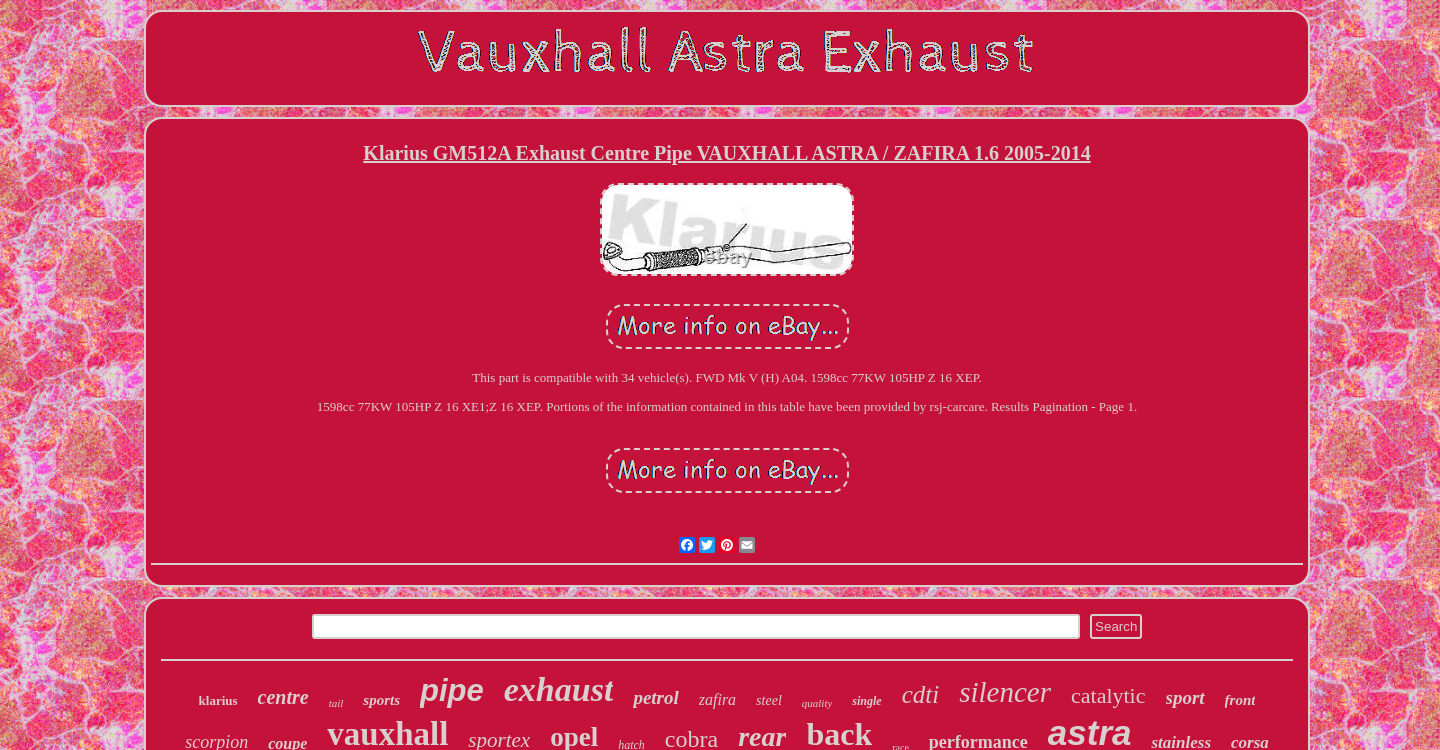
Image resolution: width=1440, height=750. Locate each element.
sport (1185, 697)
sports (381, 700)
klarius (218, 700)
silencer (1005, 692)
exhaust (559, 689)
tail (336, 703)
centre (283, 697)
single (866, 701)
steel (769, 700)
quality (817, 703)
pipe (452, 690)
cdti (921, 694)
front (1240, 700)
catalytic (1108, 695)
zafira (717, 699)
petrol (655, 697)
